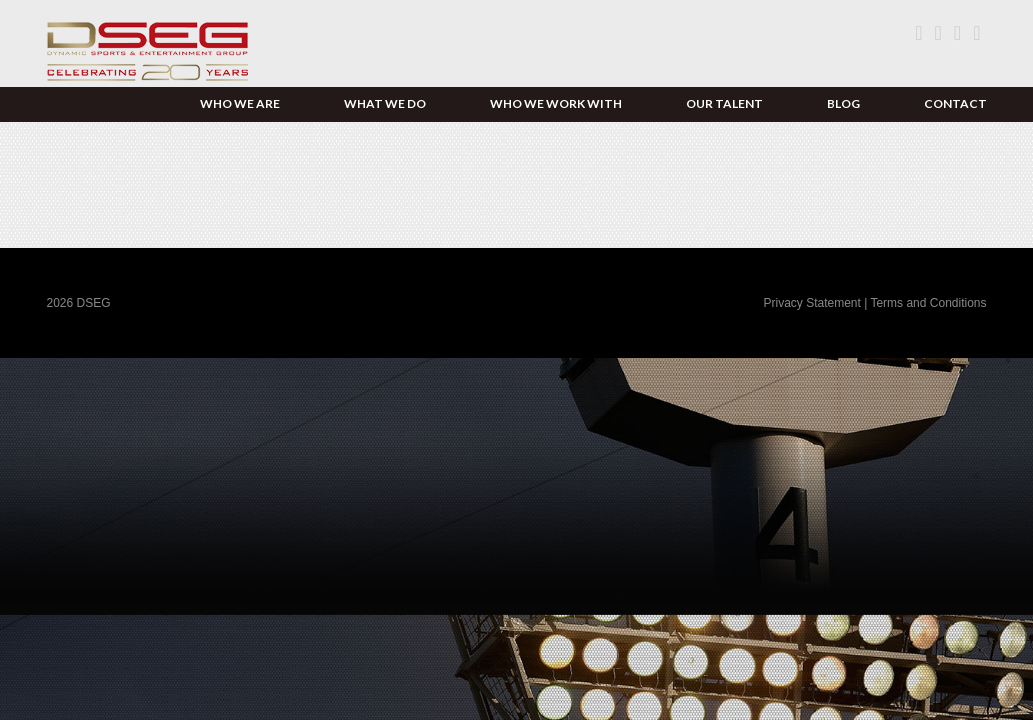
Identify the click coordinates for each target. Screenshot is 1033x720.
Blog (843, 103)
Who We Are (240, 103)
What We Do (385, 103)
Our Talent (724, 103)
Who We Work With (556, 103)
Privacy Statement (813, 303)
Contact (955, 103)
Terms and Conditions (928, 303)
